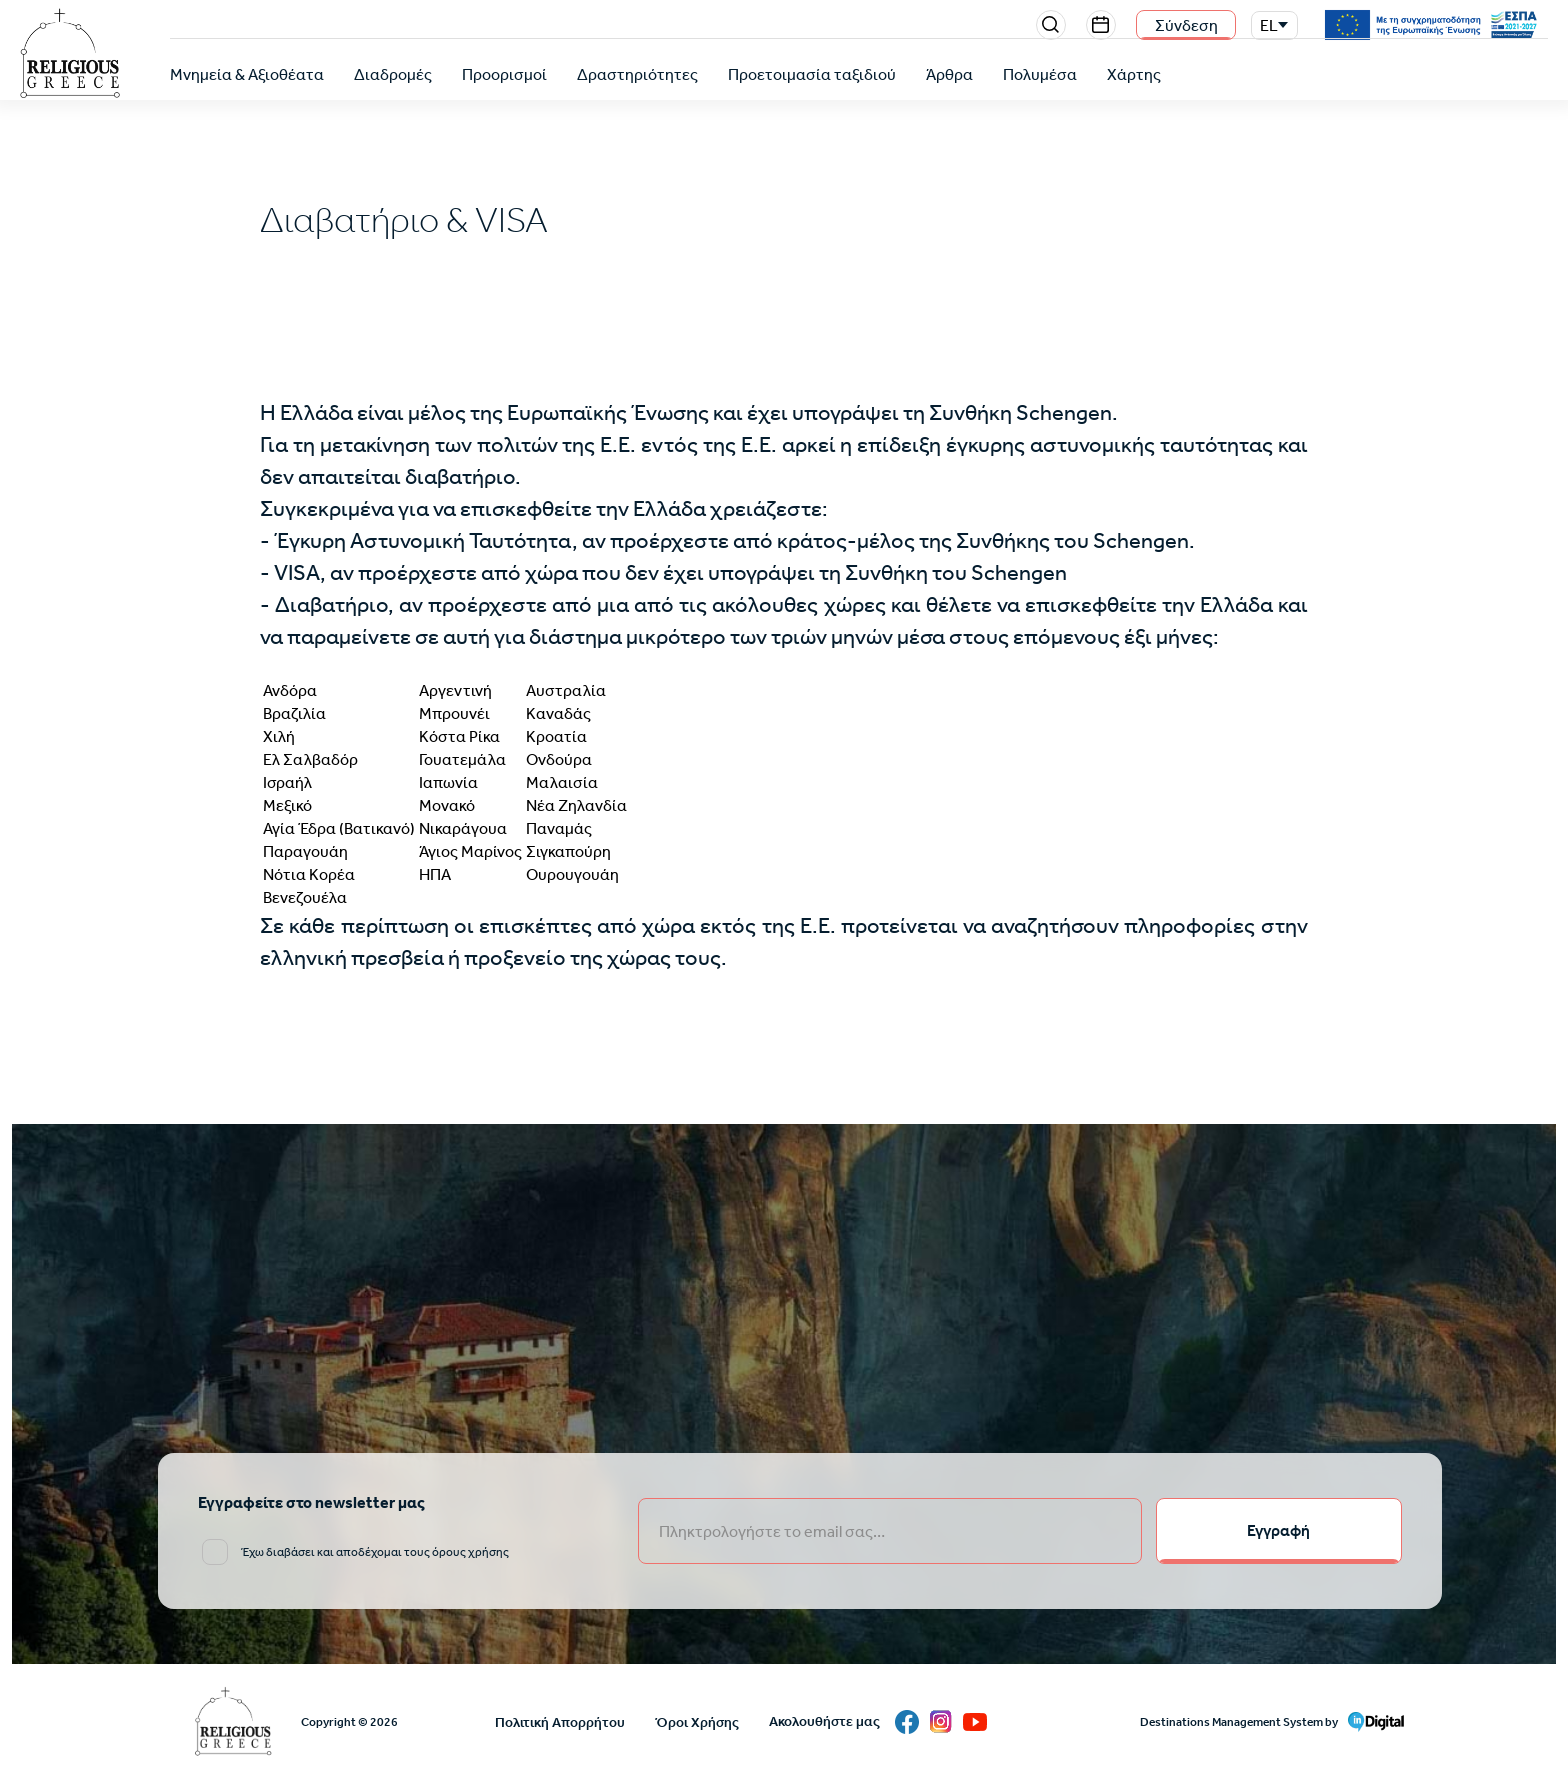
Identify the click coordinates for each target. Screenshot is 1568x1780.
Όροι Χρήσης (697, 1722)
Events (1101, 25)
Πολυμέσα (1040, 74)
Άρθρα (949, 74)
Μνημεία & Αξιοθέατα (247, 74)
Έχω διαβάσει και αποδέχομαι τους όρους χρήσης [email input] (375, 1552)
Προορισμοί (504, 74)
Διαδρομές (393, 74)
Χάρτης (1134, 74)
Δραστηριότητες (637, 74)
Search (1051, 25)
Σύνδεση (1186, 25)
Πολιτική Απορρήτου (560, 1722)
